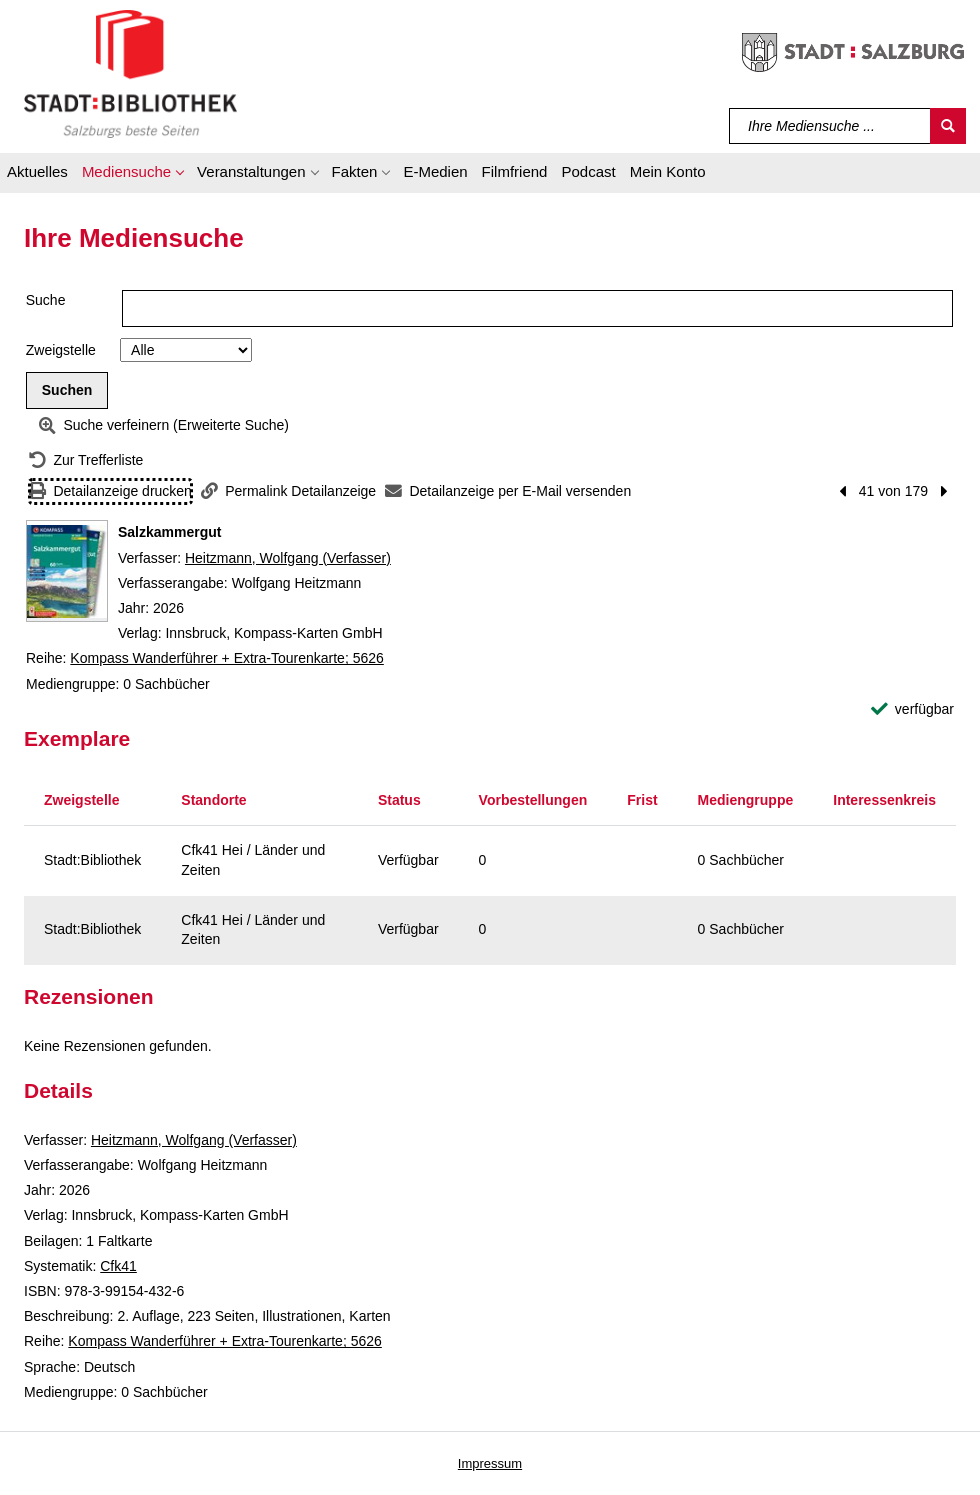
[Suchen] (948, 126)
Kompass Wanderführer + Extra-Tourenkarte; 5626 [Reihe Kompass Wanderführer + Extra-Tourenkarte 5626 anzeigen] (226, 658)
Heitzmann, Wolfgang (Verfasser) (288, 558)
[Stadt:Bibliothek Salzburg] (130, 73)
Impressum (490, 1463)
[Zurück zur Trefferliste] (86, 460)
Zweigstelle (61, 350)
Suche (46, 300)
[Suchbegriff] (830, 126)
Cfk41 (118, 1266)
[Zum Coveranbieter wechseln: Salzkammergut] (67, 571)
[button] (132, 175)
